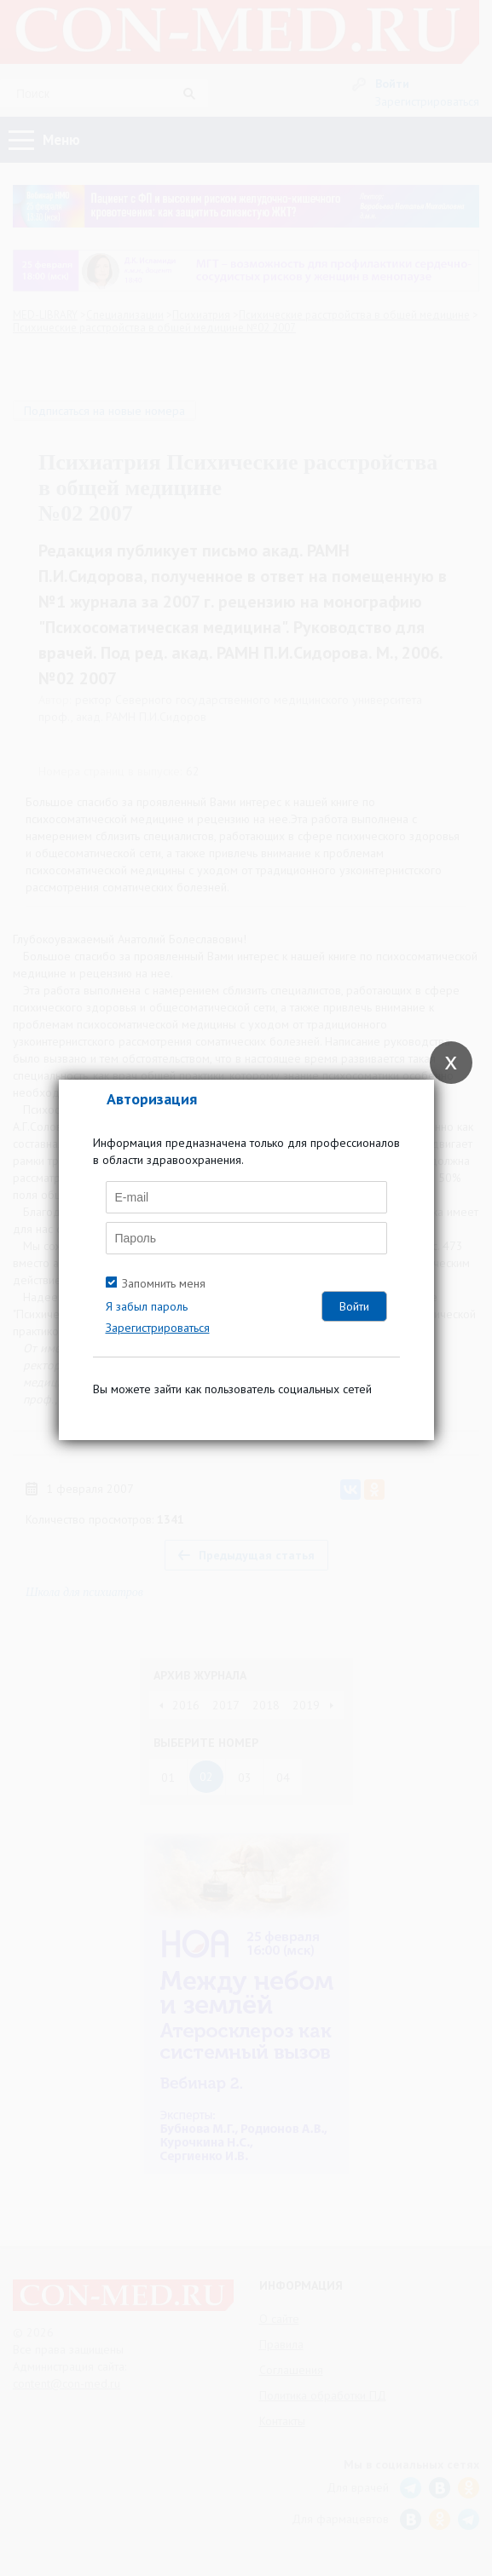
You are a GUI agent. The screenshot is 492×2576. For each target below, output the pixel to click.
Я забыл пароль (147, 1306)
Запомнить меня (163, 1283)
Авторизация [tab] (152, 1099)
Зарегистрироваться (158, 1327)
